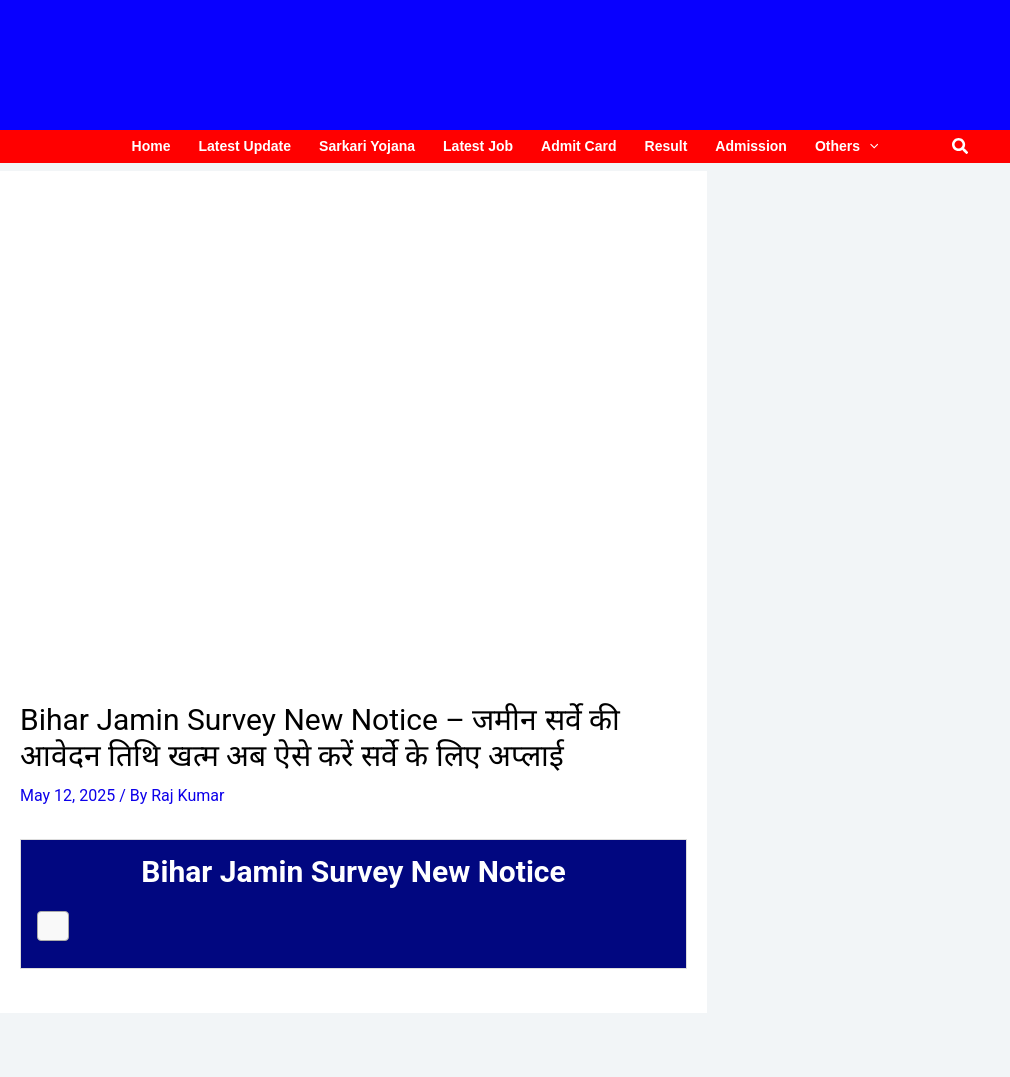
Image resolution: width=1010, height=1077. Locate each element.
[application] (869, 146)
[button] (961, 146)
